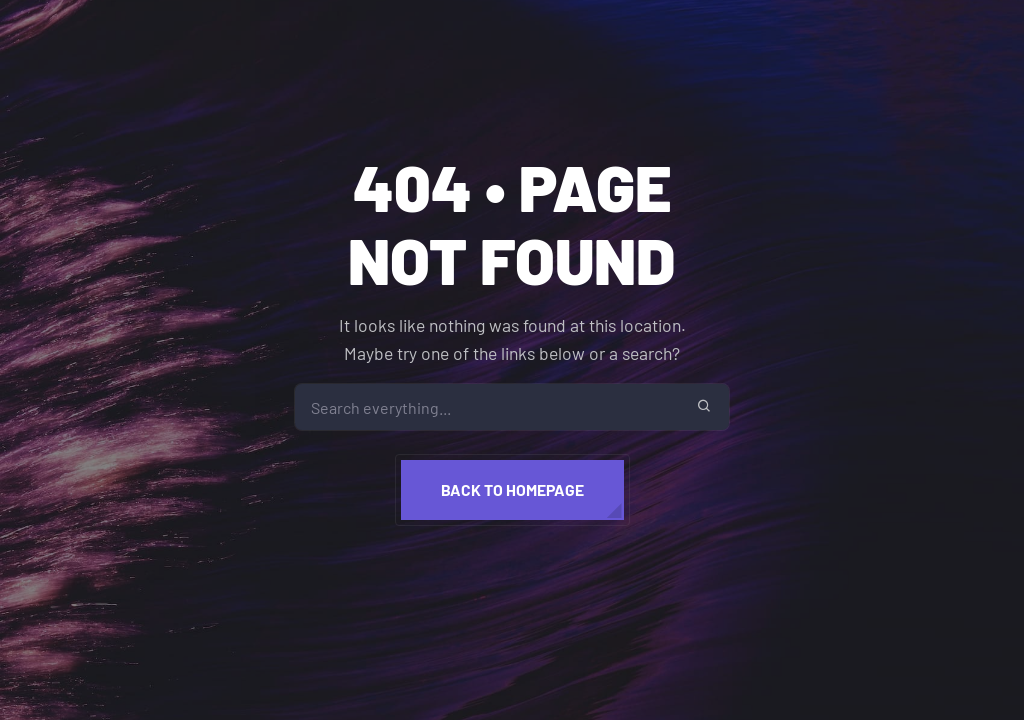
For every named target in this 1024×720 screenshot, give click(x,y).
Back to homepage (512, 489)
